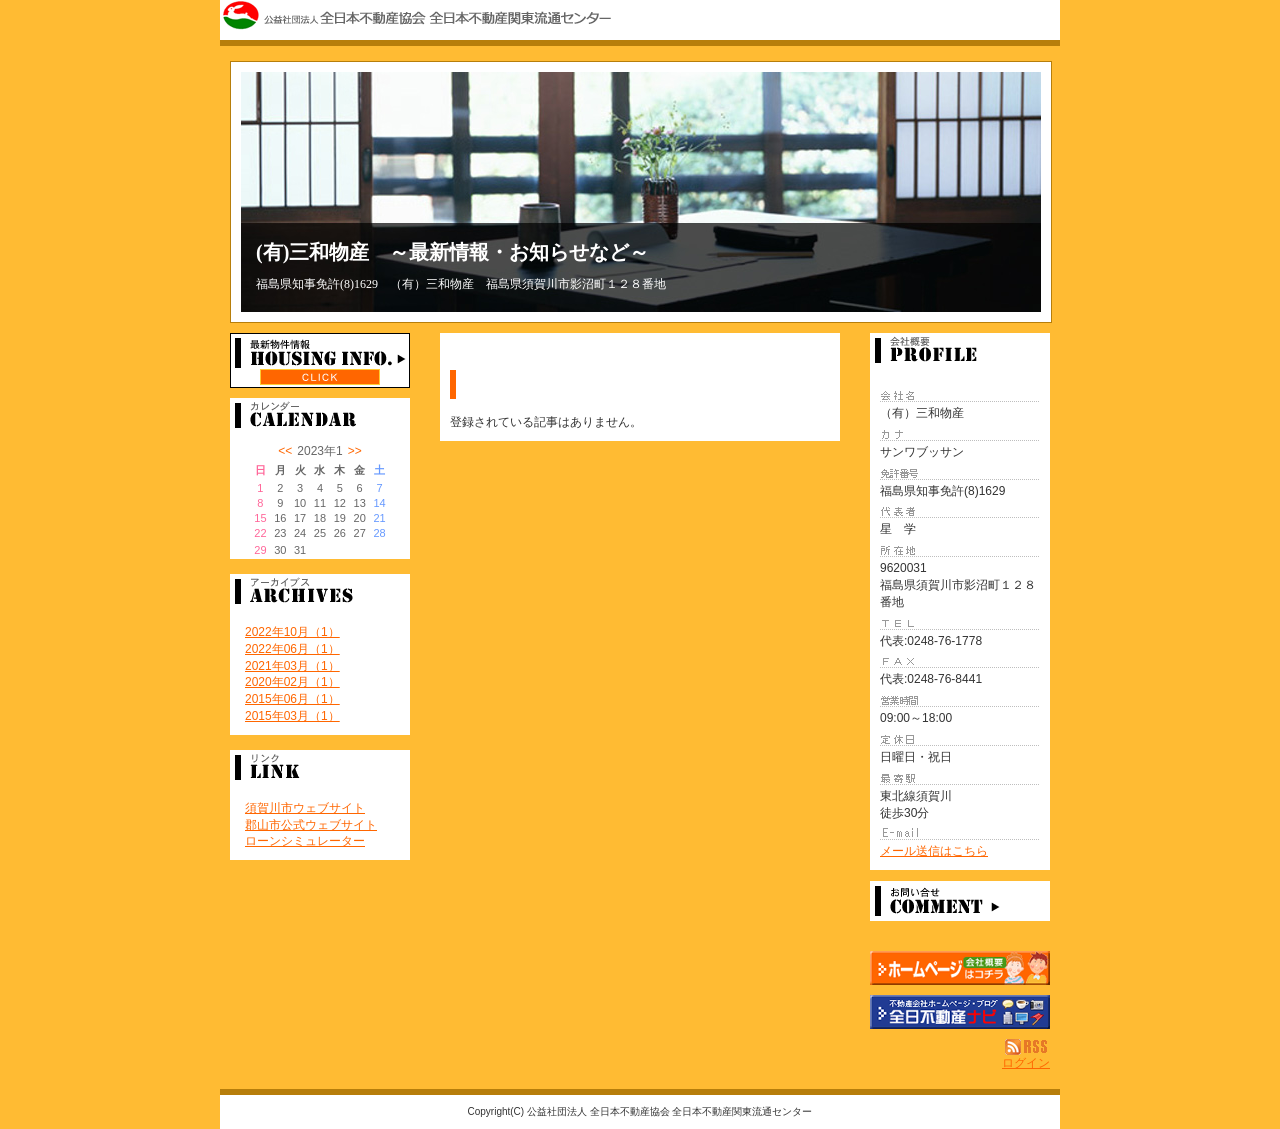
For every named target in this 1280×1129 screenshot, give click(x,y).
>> (355, 451)
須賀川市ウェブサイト (305, 808)
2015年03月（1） (292, 716)
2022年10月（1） (292, 632)
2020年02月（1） (292, 682)
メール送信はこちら (934, 851)
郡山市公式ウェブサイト (311, 825)
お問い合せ (960, 901)
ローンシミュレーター (305, 841)
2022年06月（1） (292, 649)
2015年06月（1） (292, 699)
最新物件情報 (320, 360)
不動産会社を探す (960, 1012)
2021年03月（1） (292, 666)
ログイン (1026, 1063)
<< (285, 451)
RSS (1027, 1047)
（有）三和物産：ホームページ (960, 968)
